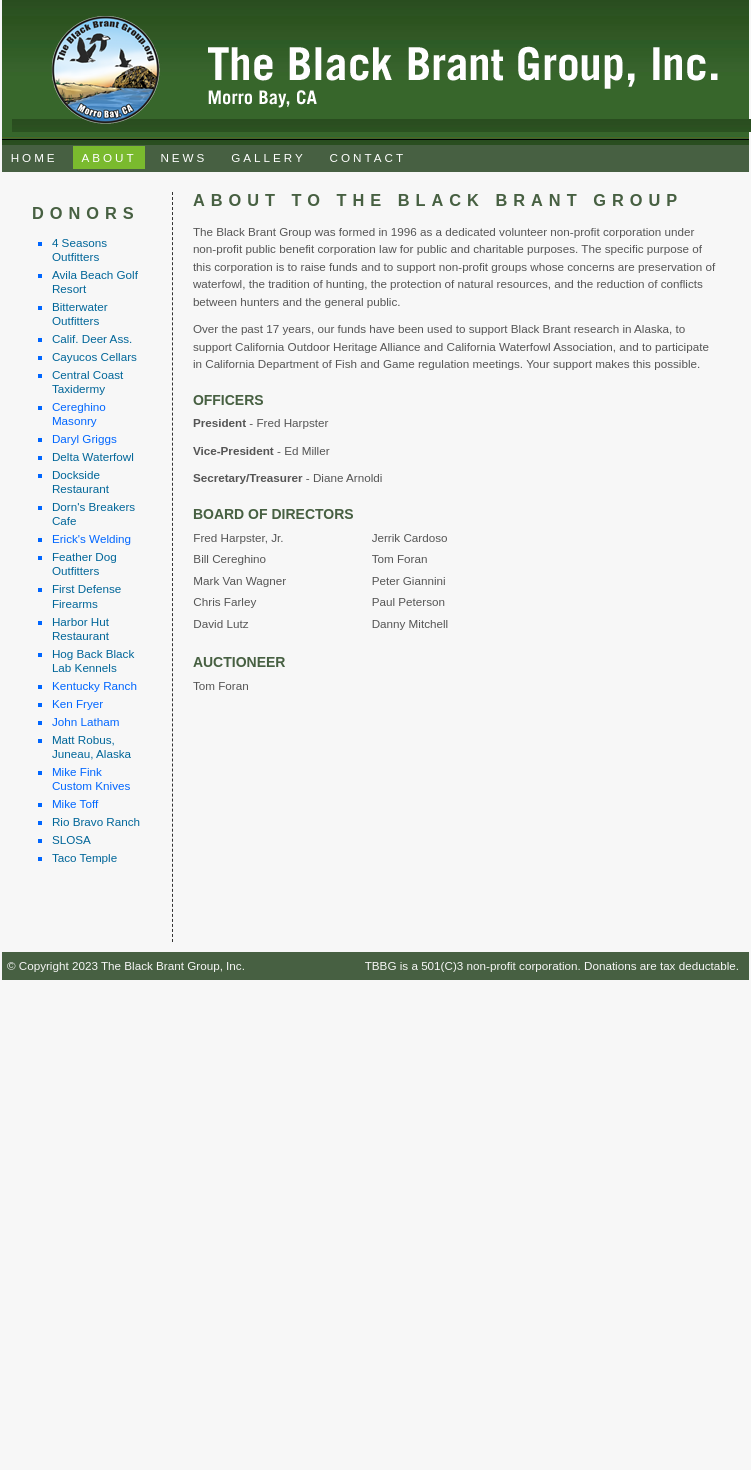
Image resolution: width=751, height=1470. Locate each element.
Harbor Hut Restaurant (80, 628)
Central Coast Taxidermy (87, 381)
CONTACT (368, 157)
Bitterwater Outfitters (80, 313)
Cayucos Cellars (94, 356)
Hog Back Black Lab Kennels (93, 660)
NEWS (183, 157)
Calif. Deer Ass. (92, 338)
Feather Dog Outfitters (84, 563)
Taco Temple (84, 857)
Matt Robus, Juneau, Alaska (91, 746)
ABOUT (108, 157)
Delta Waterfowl (93, 456)
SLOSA (71, 839)
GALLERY (268, 157)
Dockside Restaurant (80, 481)
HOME (34, 157)
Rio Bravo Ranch (96, 821)
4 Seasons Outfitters (79, 249)
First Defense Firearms (86, 595)
